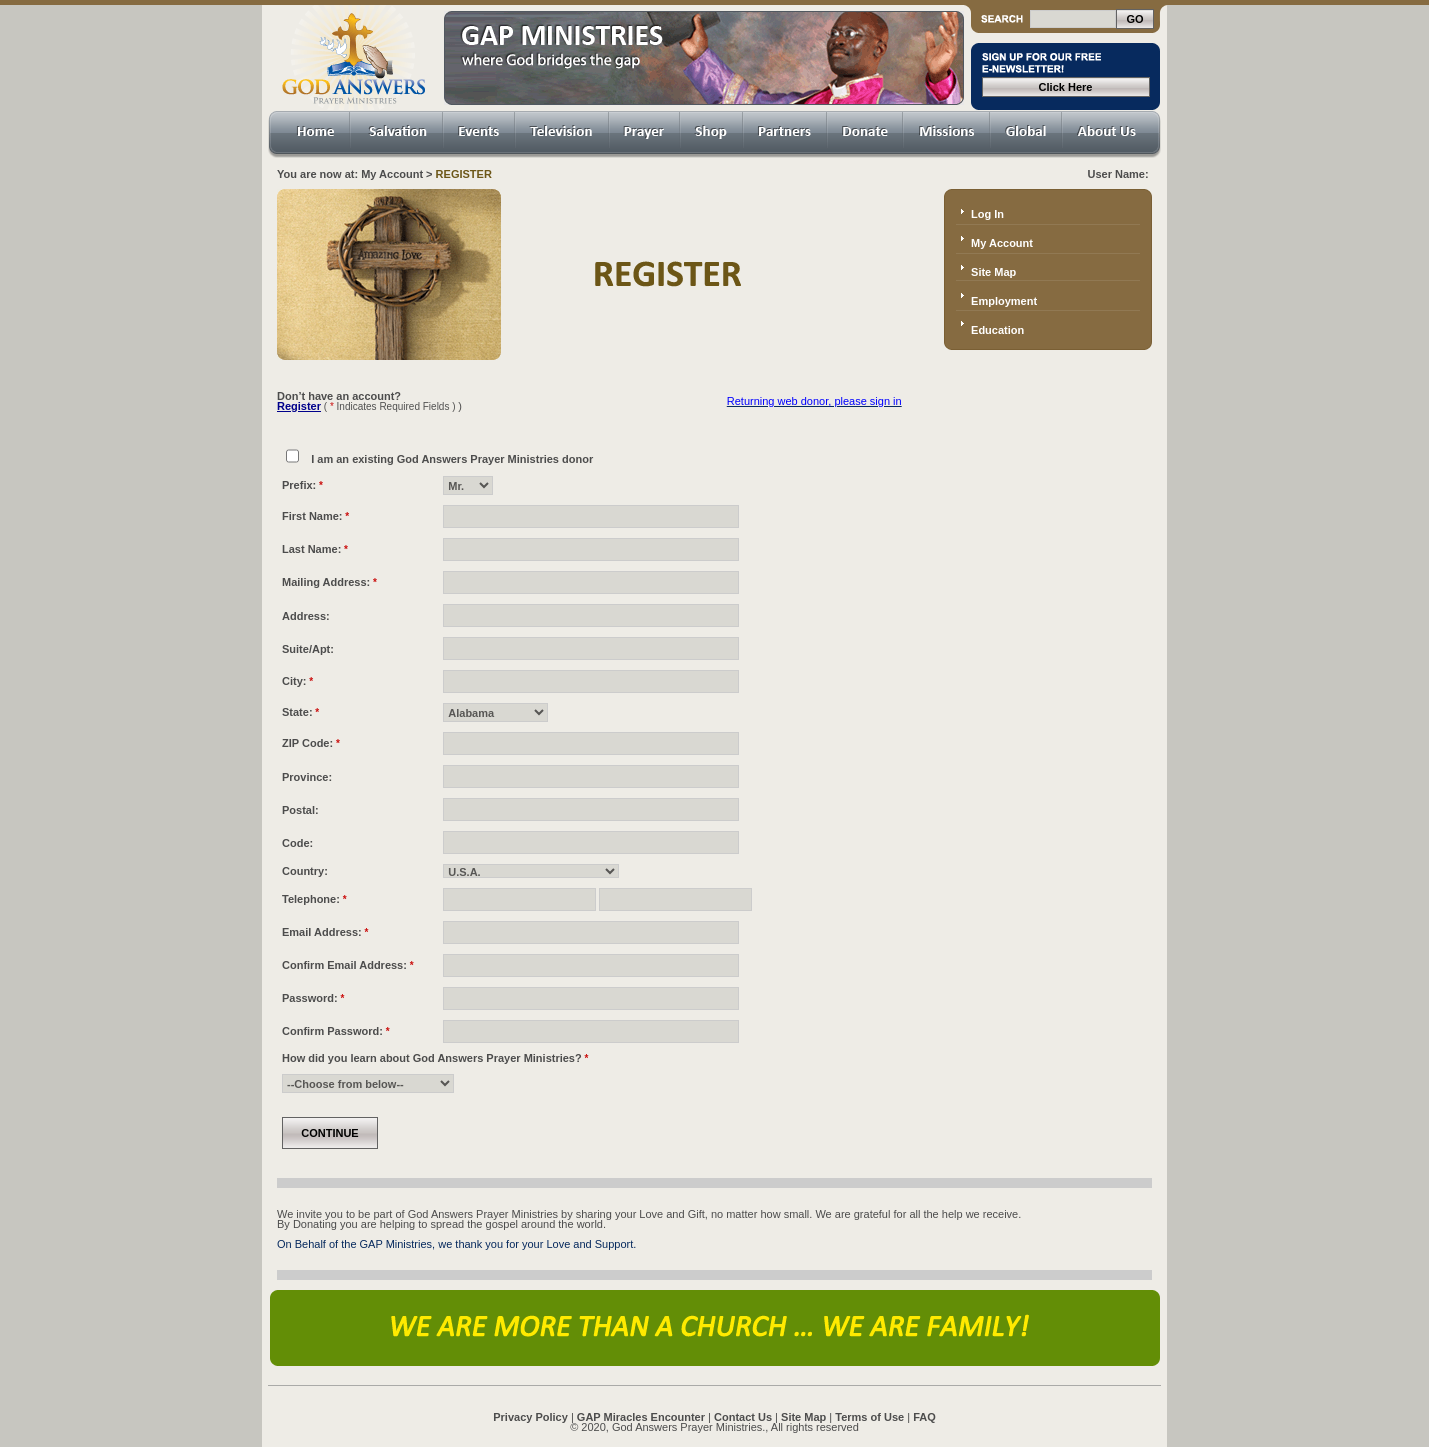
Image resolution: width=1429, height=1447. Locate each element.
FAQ (924, 1417)
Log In (987, 214)
